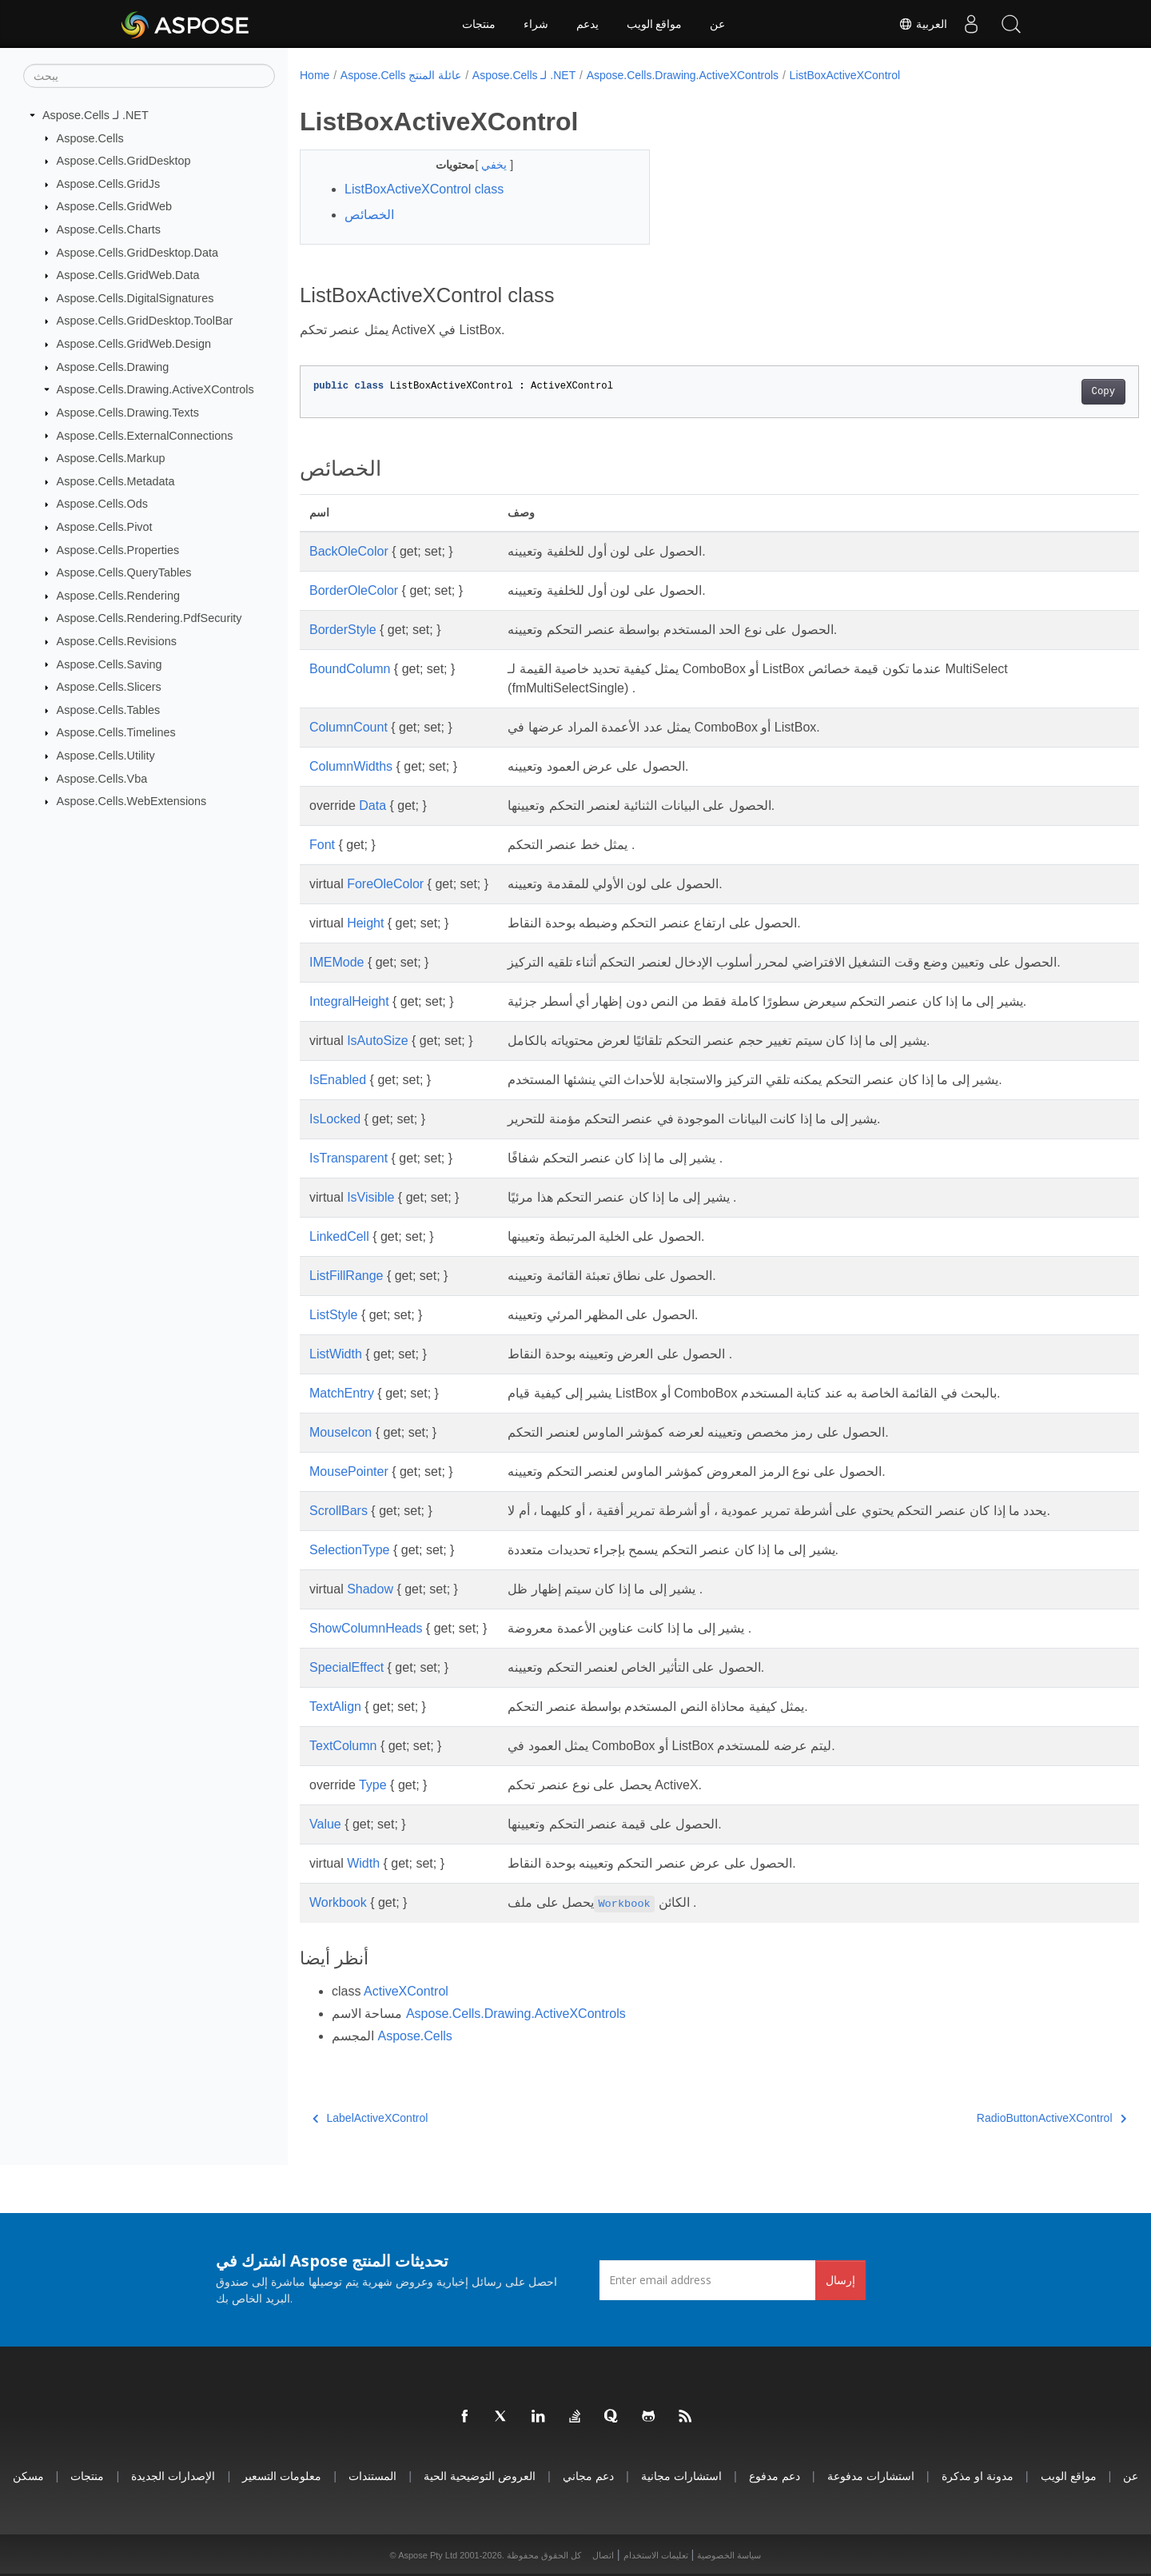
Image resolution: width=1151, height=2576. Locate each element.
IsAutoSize (377, 1040)
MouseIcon (340, 1432)
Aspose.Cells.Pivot (105, 526)
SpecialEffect (346, 1667)
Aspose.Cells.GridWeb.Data (128, 275)
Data (372, 805)
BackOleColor (348, 551)
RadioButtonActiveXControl (993, 2117)
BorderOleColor (353, 590)
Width (363, 1863)
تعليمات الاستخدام (655, 2555)
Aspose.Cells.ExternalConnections (145, 435)
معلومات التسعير (281, 2475)
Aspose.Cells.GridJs (109, 183)
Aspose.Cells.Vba (102, 778)
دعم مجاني (588, 2475)
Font (322, 844)
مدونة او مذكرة (978, 2475)
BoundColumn (349, 669)
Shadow (370, 1589)
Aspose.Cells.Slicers (109, 686)
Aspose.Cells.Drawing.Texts (128, 412)
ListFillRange (346, 1275)
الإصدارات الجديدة (173, 2475)
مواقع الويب (655, 24)
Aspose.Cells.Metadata (116, 481)
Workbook (338, 1902)
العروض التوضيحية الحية (480, 2475)
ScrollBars (338, 1510)
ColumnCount (348, 727)
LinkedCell (339, 1236)
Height (365, 923)
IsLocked (334, 1119)
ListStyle (333, 1315)
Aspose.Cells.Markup (111, 458)
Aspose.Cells (90, 137)
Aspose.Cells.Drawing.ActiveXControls (155, 389)
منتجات (479, 24)
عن (717, 24)
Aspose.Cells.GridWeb (115, 206)
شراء (536, 24)
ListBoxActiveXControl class (424, 189)
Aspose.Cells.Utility (106, 755)
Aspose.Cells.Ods (102, 503)
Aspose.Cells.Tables (109, 710)
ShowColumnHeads (365, 1628)
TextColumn (342, 1746)
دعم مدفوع (774, 2475)
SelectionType (349, 1550)
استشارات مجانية (681, 2475)
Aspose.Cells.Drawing (113, 367)
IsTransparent (348, 1158)
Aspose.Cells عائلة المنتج (401, 75)
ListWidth (335, 1354)
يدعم (587, 24)
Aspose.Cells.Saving (109, 663)
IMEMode (336, 962)
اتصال (603, 2555)
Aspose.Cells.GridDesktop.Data (137, 251)
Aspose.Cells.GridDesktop (124, 160)
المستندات (372, 2475)
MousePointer (348, 1471)
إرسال (840, 2279)
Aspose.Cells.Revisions (117, 641)
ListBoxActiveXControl (845, 75)
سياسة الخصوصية (729, 2555)
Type (373, 1785)
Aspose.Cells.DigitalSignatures (135, 298)
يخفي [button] (483, 164)
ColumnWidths (350, 766)
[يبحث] (149, 76)
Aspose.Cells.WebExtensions (132, 801)
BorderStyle (342, 629)
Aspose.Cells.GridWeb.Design (134, 343)
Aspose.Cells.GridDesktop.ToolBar (145, 320)
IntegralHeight (349, 1001)
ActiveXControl (406, 1991)
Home (314, 75)
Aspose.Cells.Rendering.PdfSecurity (149, 618)
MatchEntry (341, 1393)
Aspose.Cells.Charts (109, 229)
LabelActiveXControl (370, 2117)
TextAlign (335, 1706)
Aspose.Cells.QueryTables (124, 572)
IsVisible (370, 1197)
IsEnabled (337, 1080)
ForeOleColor (385, 884)
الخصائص (369, 214)
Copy (1045, 391)
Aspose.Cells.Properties (118, 549)
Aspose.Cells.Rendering (118, 595)
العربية (922, 24)
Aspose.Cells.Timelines (116, 732)
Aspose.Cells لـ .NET (95, 115)
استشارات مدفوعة (870, 2475)
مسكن (28, 2475)
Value (325, 1824)
